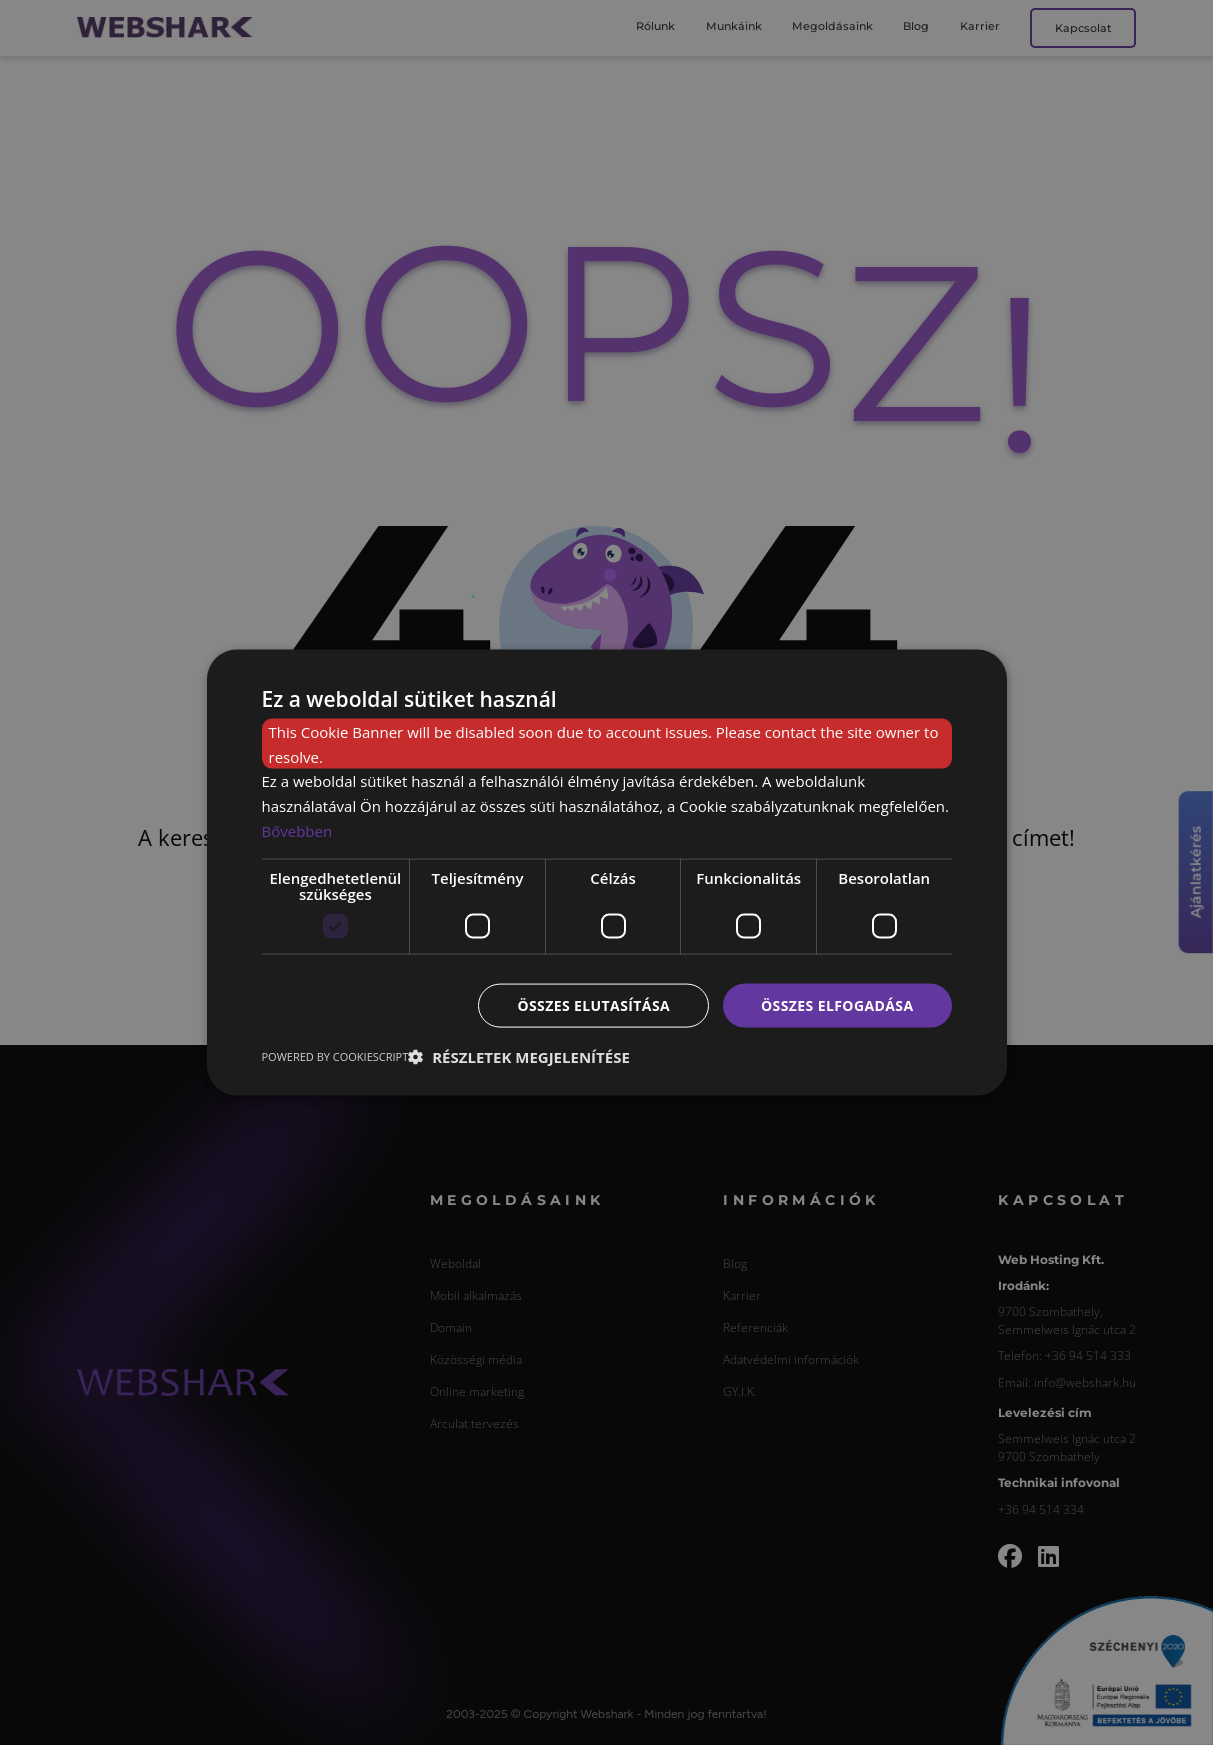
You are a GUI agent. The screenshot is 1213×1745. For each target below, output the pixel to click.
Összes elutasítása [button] (593, 1004)
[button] (519, 1057)
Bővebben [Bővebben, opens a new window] (297, 830)
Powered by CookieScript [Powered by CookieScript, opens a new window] (335, 1056)
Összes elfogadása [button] (837, 1004)
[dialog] (607, 872)
